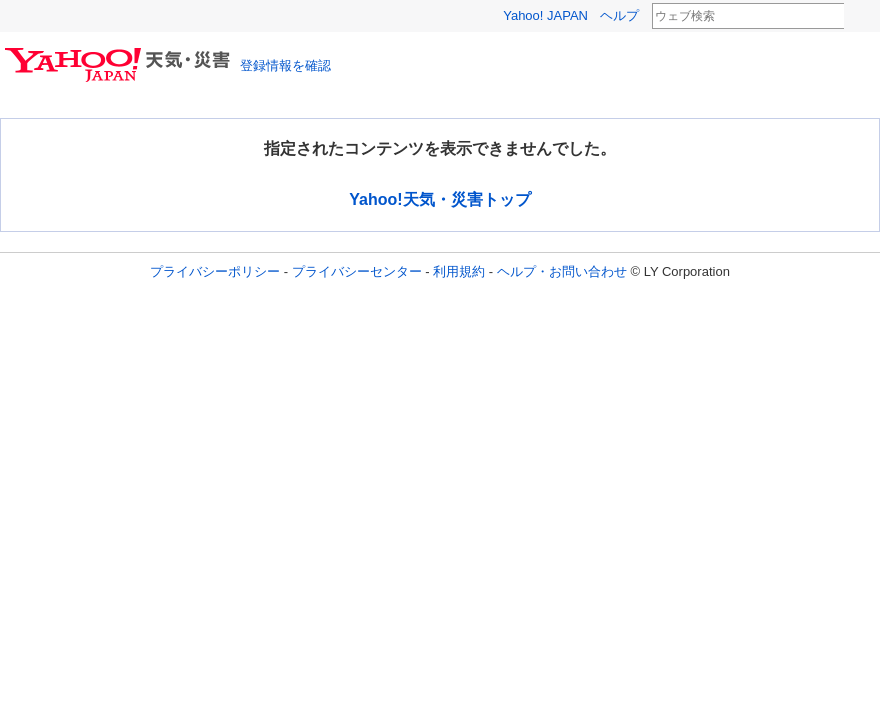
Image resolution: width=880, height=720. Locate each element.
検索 (857, 17)
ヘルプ (619, 15)
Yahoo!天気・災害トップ (439, 199)
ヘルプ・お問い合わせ (562, 271)
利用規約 (459, 271)
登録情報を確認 (285, 65)
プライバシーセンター (357, 271)
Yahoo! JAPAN (545, 15)
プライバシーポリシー (215, 271)
